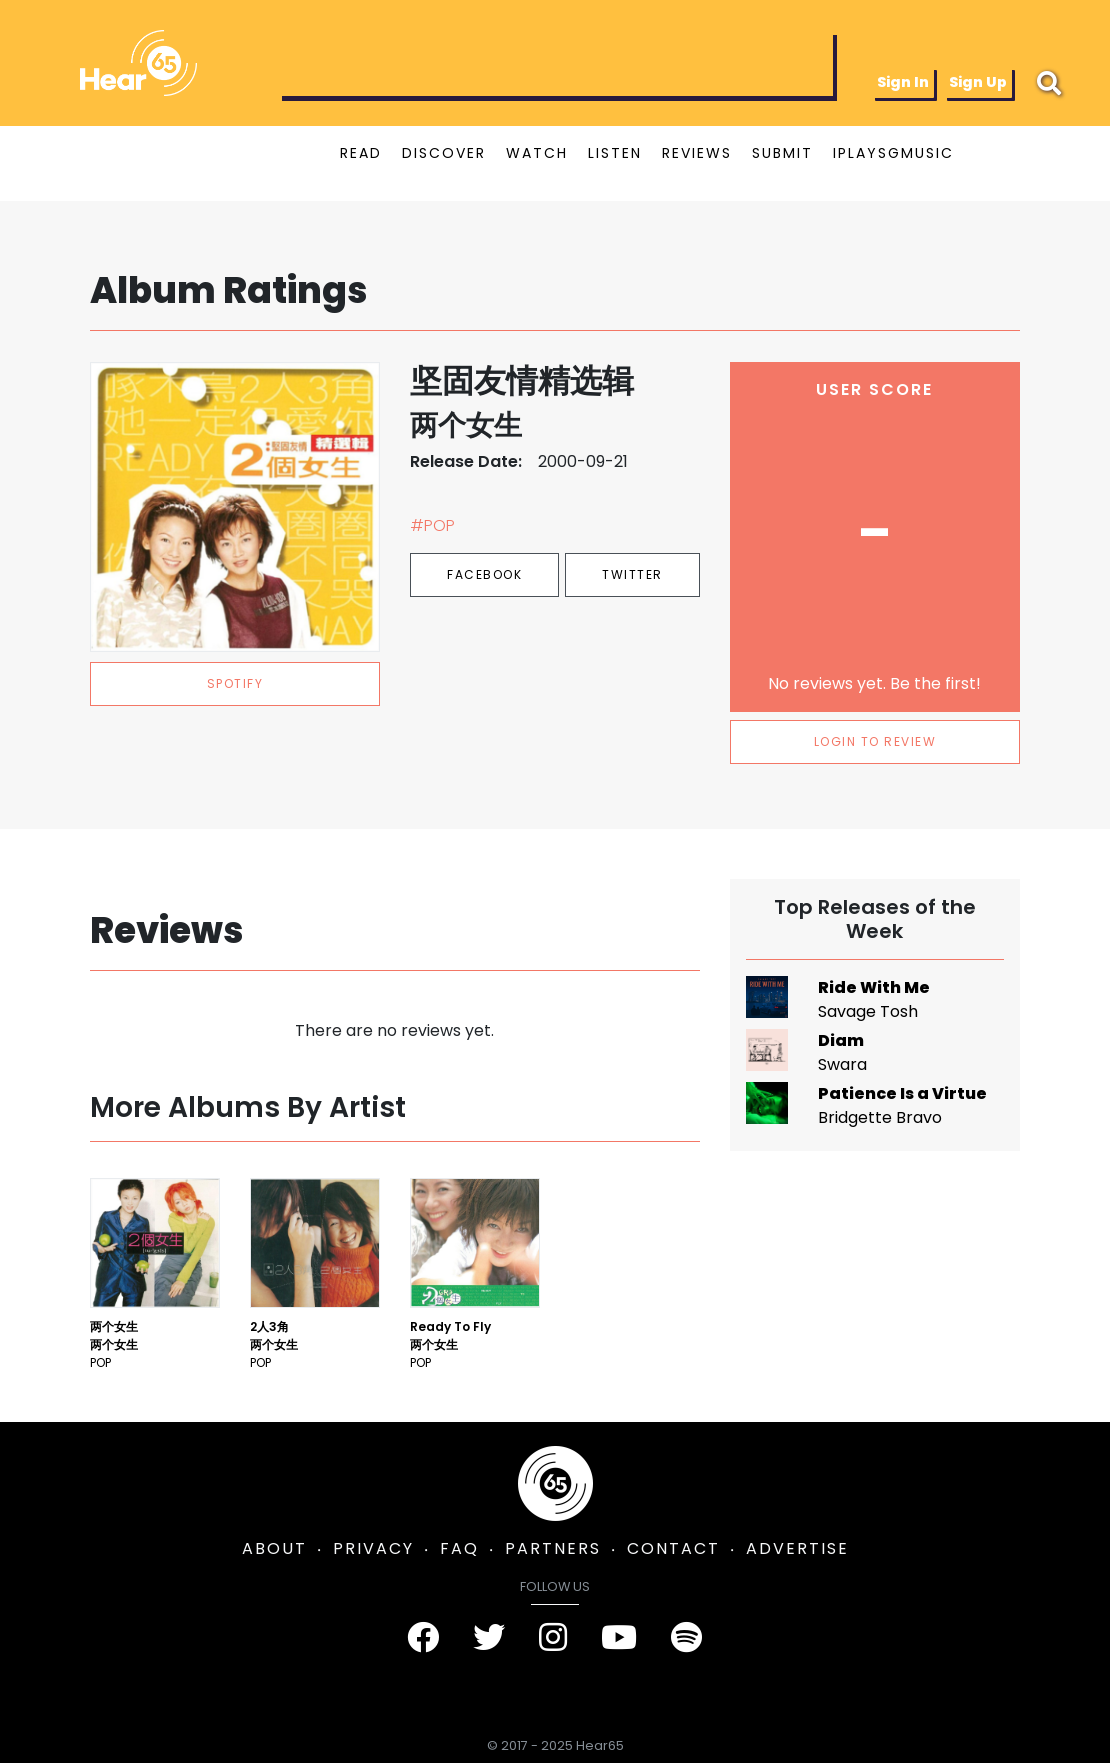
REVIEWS (697, 153)
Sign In (903, 82)
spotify (235, 683)
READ (361, 153)
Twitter (632, 574)
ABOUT (274, 1548)
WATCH (537, 153)
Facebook (484, 574)
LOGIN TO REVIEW (875, 741)
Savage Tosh (868, 1011)
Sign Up (978, 82)
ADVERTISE (797, 1548)
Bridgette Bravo (880, 1117)
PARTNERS (553, 1548)
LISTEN (615, 153)
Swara (842, 1064)
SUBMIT (782, 153)
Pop (100, 1362)
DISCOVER (444, 153)
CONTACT (673, 1548)
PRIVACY (373, 1548)
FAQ (459, 1548)
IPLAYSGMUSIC (893, 153)
